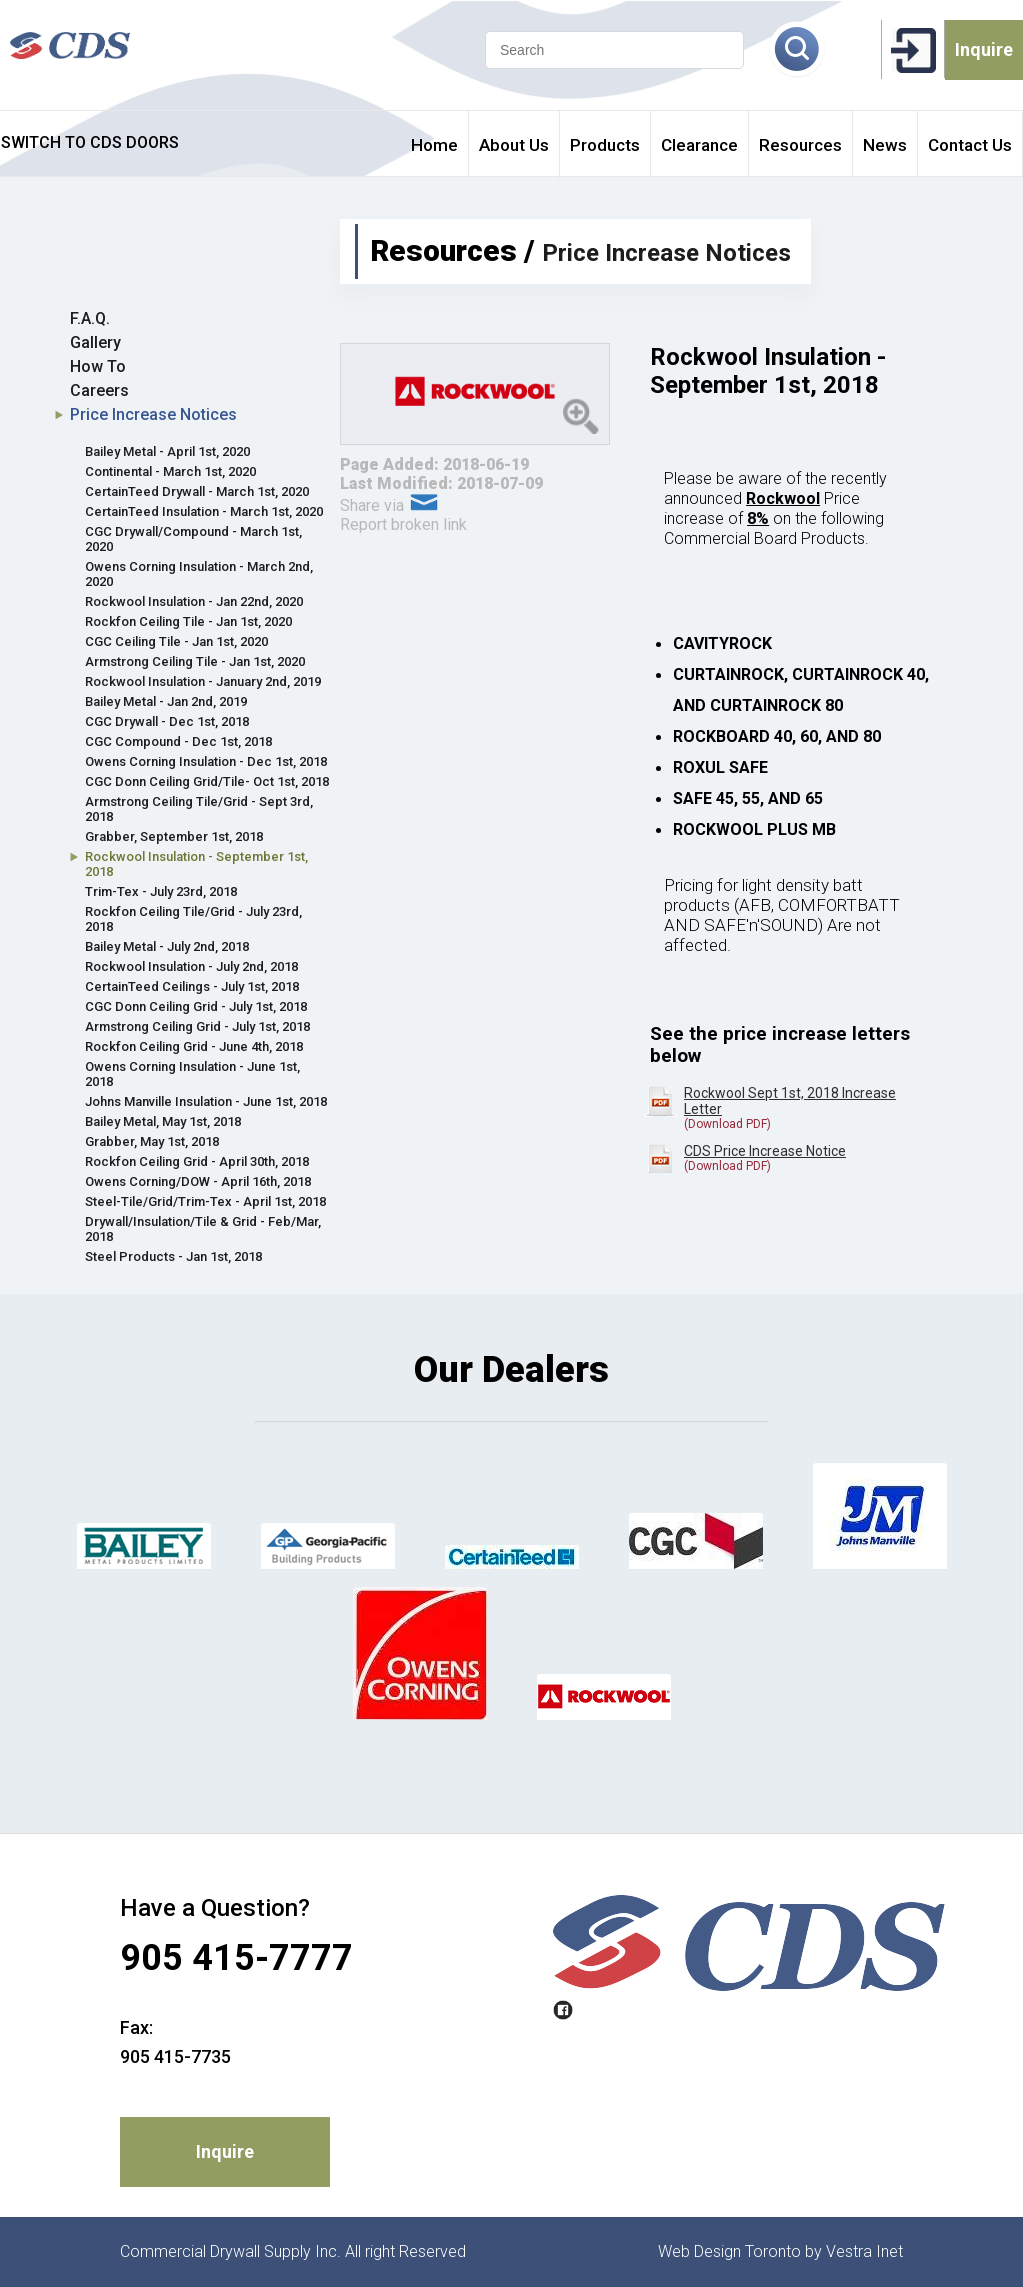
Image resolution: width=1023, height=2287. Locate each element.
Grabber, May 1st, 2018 (152, 1141)
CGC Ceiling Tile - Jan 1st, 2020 (176, 641)
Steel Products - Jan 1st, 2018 (173, 1256)
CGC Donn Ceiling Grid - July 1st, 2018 (196, 1006)
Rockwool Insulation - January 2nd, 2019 (203, 681)
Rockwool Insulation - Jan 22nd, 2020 (194, 601)
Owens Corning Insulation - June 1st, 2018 (192, 1074)
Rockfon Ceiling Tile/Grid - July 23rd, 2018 (193, 919)
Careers (99, 390)
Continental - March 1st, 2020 (170, 471)
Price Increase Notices (153, 414)
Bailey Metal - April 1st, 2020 (167, 451)
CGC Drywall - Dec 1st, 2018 (167, 721)
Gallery (95, 342)
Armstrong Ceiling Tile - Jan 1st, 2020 (195, 661)
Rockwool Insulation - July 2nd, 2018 (191, 966)
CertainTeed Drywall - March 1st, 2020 (197, 491)
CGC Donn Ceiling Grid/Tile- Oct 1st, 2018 (207, 781)
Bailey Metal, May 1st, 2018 (163, 1121)
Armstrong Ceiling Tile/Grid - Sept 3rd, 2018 (199, 809)
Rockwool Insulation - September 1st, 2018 (196, 864)
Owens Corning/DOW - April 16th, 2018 (198, 1181)
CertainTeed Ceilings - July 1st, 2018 (192, 986)
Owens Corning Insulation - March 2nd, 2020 (199, 574)
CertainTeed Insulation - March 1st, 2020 (204, 511)
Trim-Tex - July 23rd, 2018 (161, 891)
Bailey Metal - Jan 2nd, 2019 (166, 701)
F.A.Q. (90, 318)
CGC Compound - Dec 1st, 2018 (178, 741)
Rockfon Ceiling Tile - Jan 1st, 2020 (188, 621)
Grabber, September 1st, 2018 (174, 836)
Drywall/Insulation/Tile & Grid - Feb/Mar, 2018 (203, 1229)
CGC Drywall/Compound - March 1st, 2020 (193, 539)
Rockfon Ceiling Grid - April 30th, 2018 (197, 1161)
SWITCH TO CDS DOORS (90, 142)
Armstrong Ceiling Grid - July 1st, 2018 (197, 1026)
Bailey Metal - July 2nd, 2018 (167, 946)
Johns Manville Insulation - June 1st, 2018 (206, 1101)
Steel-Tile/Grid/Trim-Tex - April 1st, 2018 (205, 1201)
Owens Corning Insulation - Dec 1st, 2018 (206, 761)
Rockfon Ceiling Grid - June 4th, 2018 (194, 1046)
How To (98, 366)
